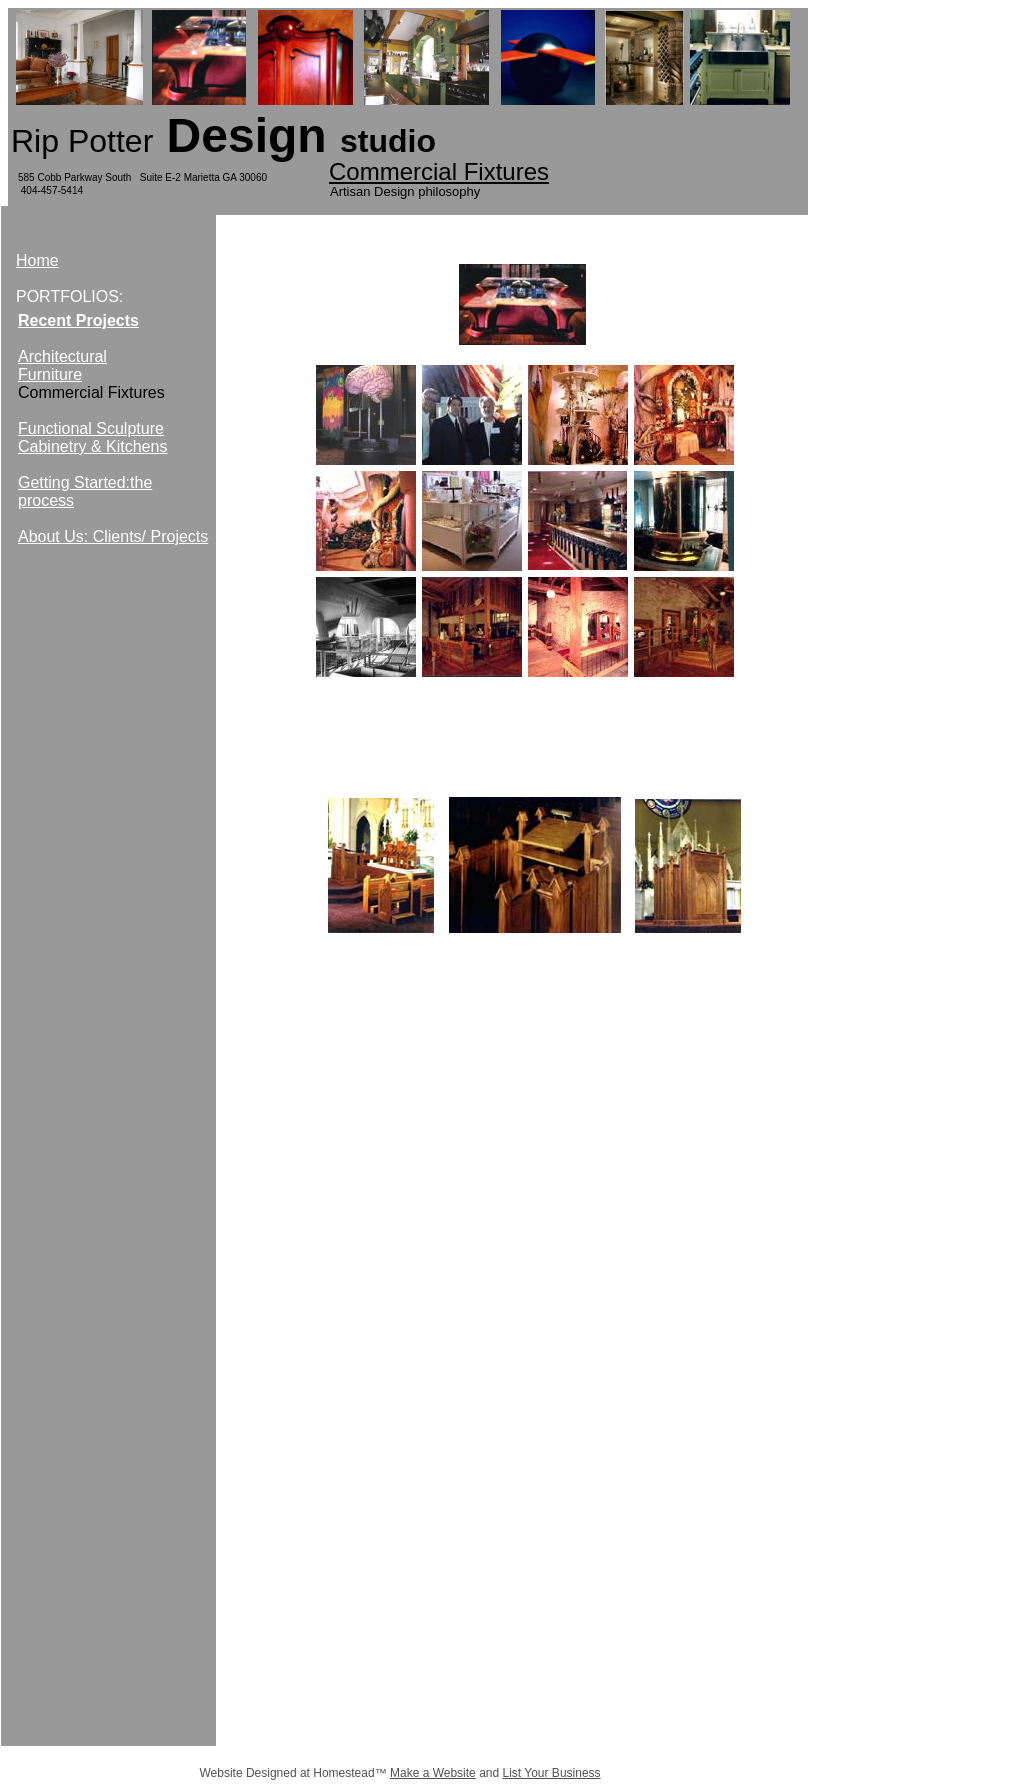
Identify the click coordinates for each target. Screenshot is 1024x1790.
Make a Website (433, 1773)
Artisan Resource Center (520, 1086)
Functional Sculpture (91, 428)
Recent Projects (78, 320)
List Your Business (552, 1773)
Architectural (62, 356)
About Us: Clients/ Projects (113, 536)
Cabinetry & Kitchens (92, 446)
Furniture (50, 374)
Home (37, 260)
